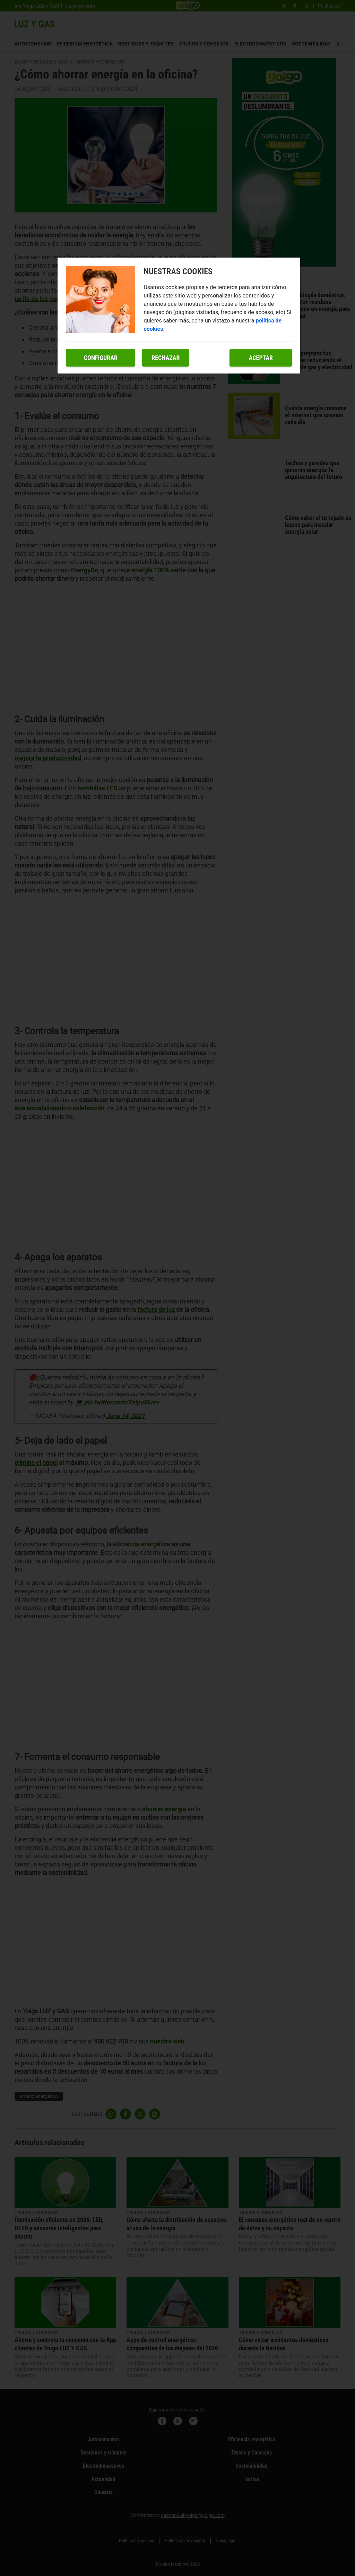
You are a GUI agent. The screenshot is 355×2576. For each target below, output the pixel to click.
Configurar (101, 357)
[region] (179, 316)
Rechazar (165, 357)
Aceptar (261, 357)
